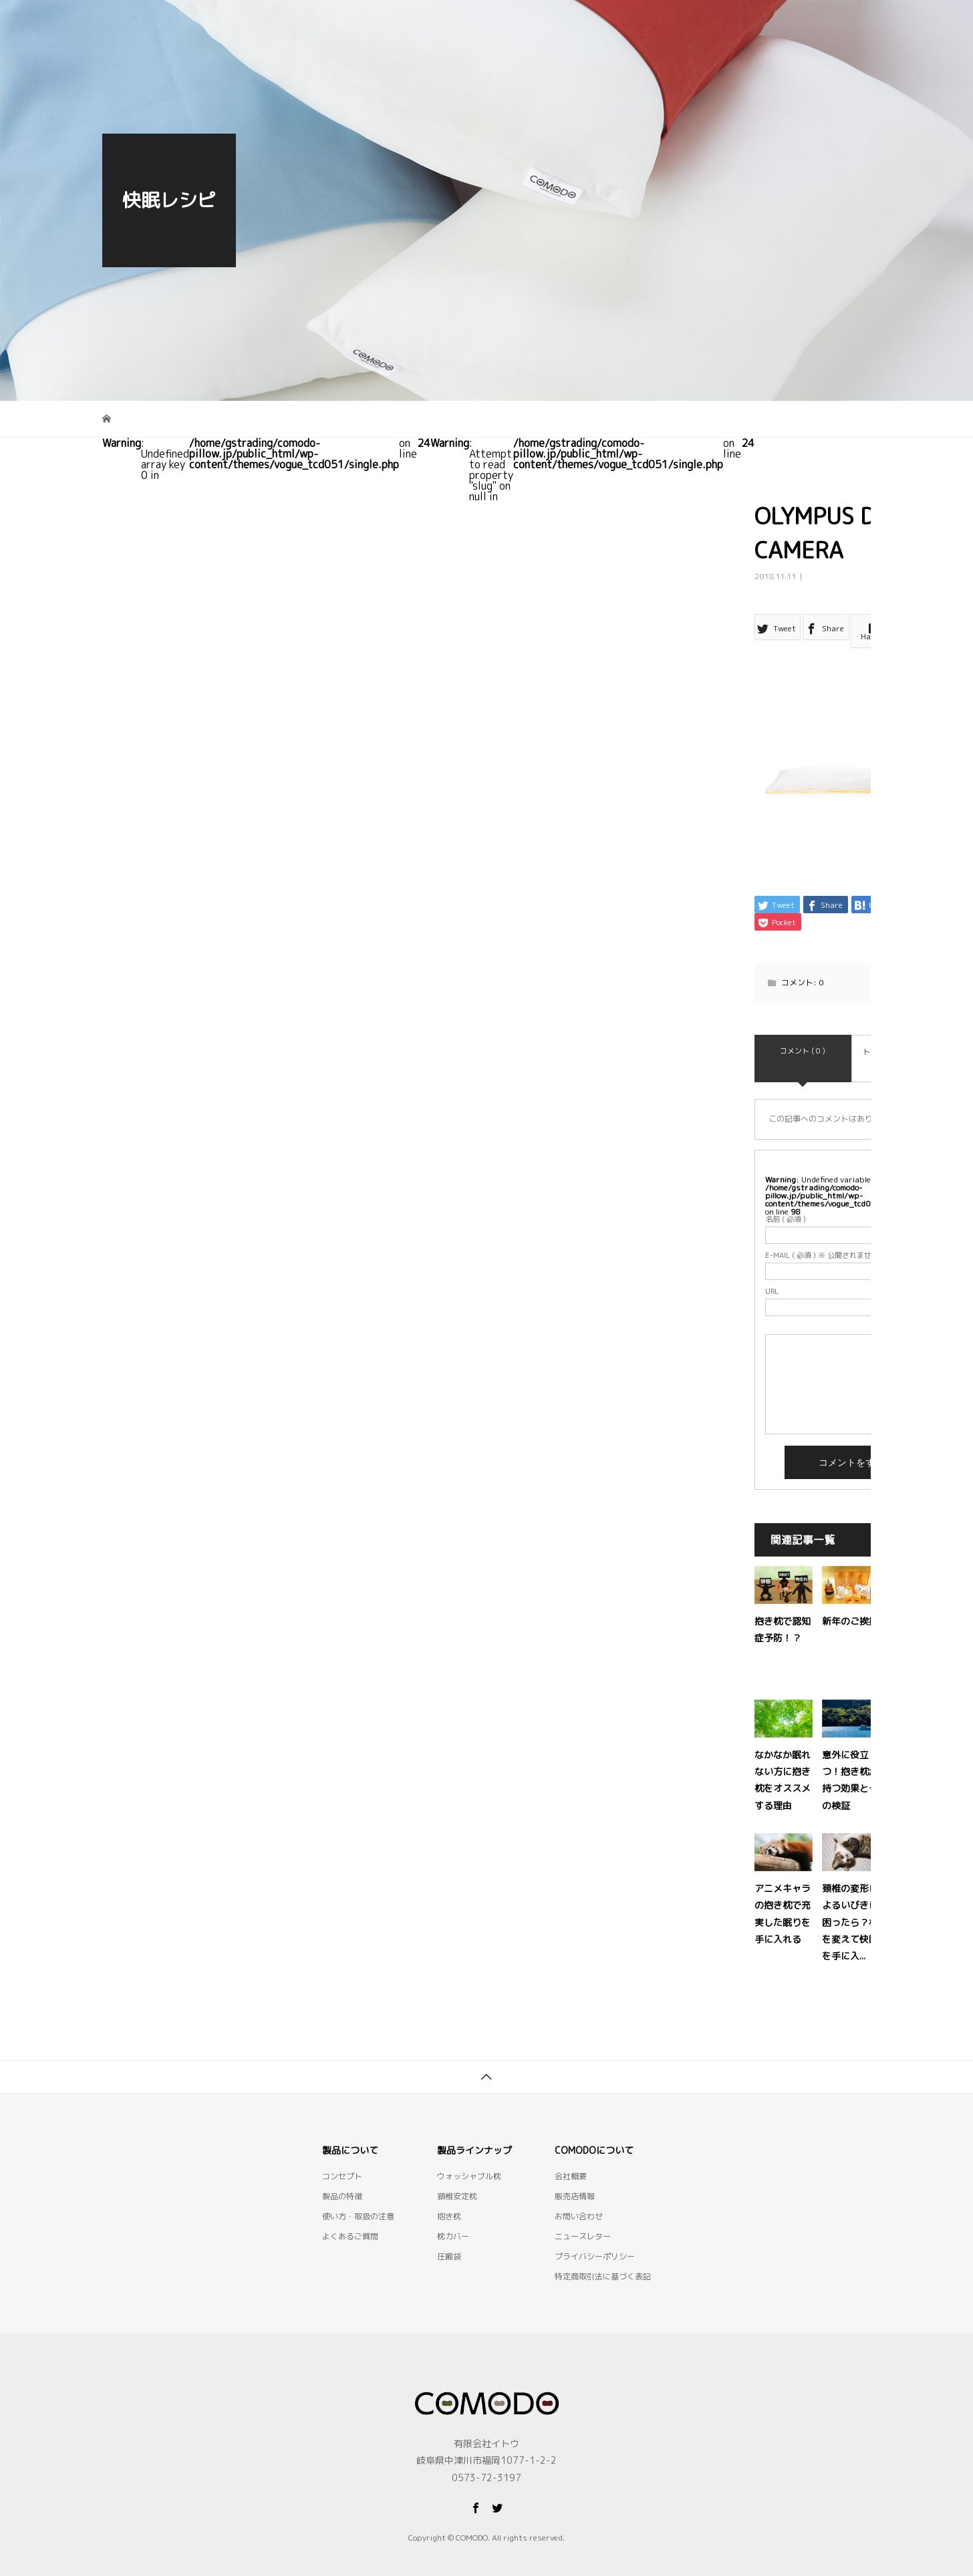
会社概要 (571, 2156)
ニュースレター (583, 2217)
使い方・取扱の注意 (632, 23)
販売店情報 (575, 2177)
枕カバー (453, 2217)
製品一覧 (534, 23)
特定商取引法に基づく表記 (603, 2257)
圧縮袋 (449, 2237)
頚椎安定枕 (457, 2177)
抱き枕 (449, 2197)
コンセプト (370, 23)
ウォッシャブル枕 (469, 2156)
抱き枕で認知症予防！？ (805, 1602)
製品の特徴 (454, 23)
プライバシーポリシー (595, 2237)
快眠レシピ (735, 23)
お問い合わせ (824, 23)
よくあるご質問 (350, 2217)
